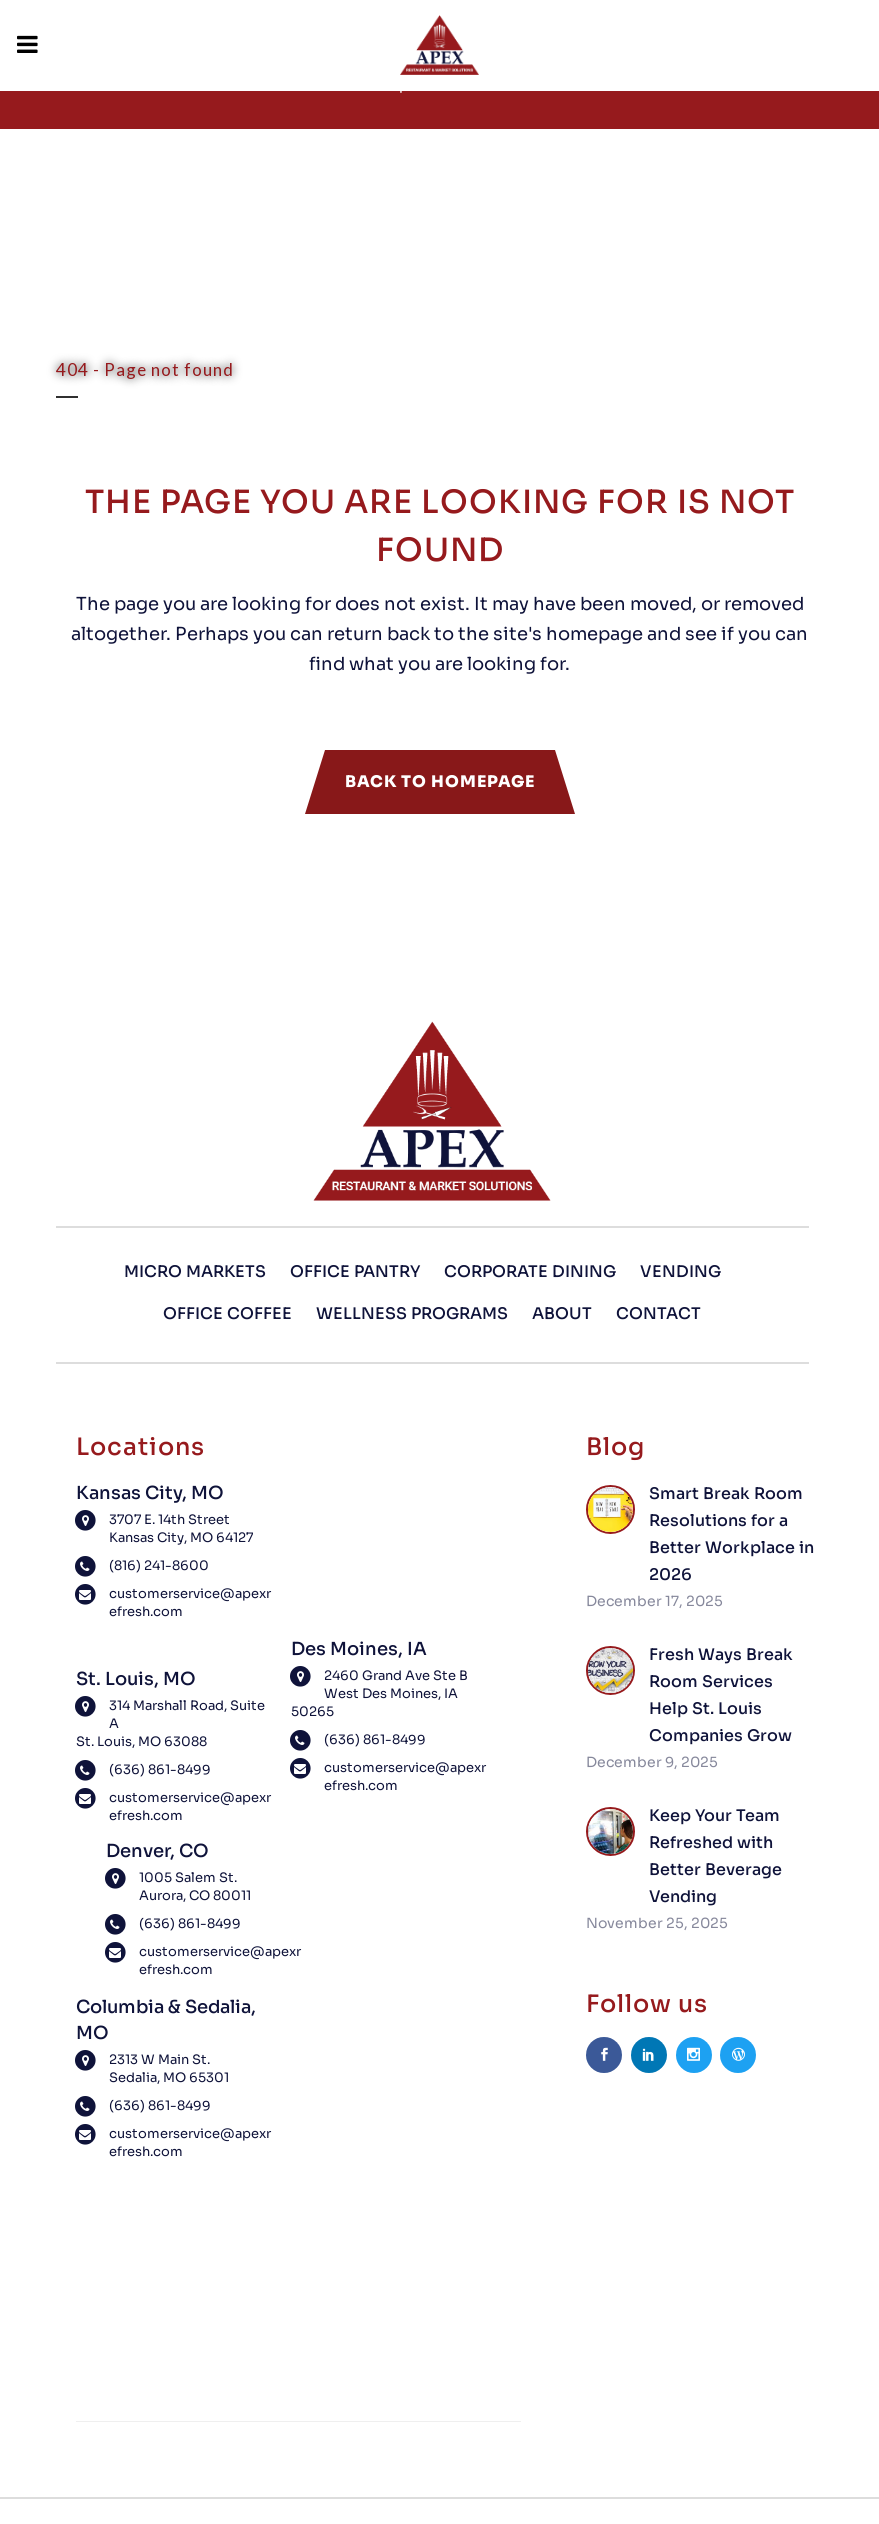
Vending (680, 1271)
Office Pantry (355, 1271)
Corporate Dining (530, 1271)
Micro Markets (195, 1271)
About (562, 1313)
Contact (658, 1313)
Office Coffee (227, 1313)
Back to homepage (440, 781)
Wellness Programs (412, 1313)
